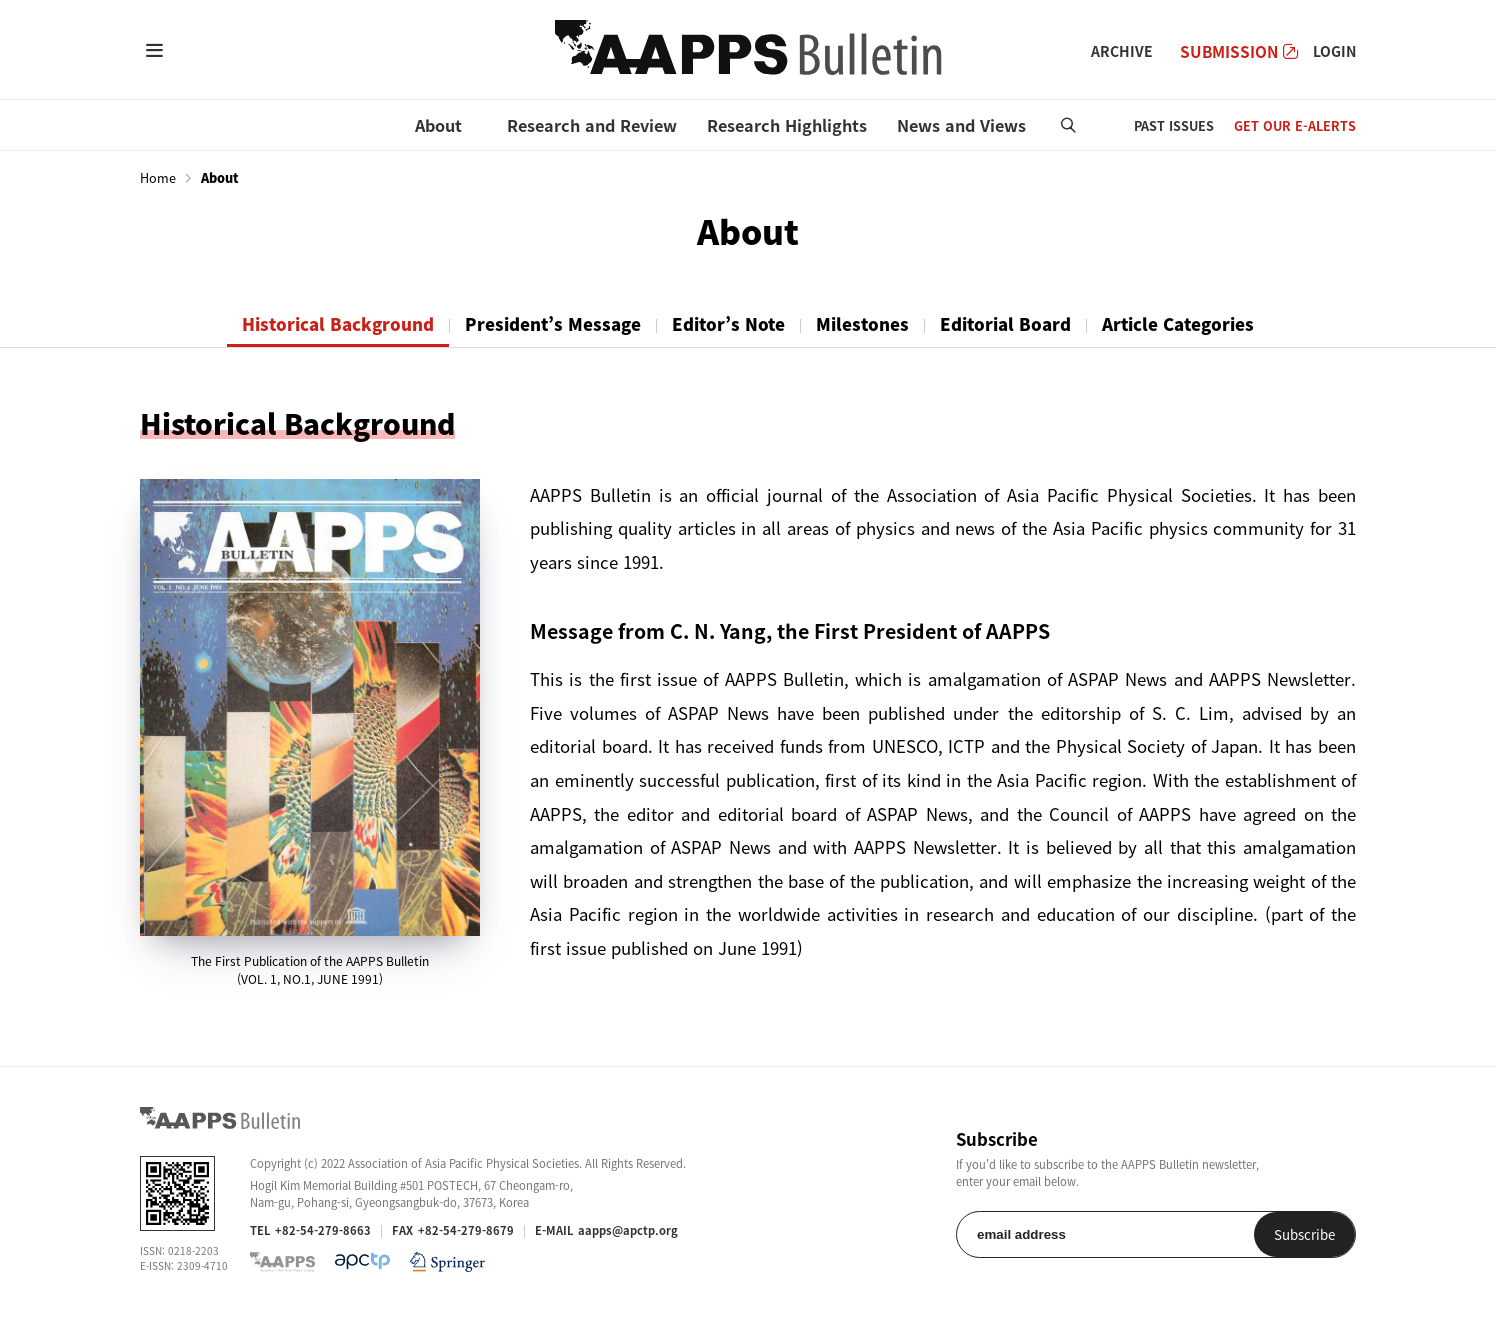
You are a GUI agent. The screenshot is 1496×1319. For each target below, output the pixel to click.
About (438, 125)
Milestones (862, 324)
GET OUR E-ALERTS (1295, 125)
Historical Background (338, 324)
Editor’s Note (728, 324)
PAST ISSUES (1174, 125)
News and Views (961, 125)
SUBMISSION (1239, 51)
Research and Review (592, 125)
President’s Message (553, 324)
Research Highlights (787, 125)
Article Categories (1178, 324)
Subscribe (1304, 1234)
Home (158, 178)
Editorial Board (1005, 324)
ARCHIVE (1122, 51)
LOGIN (1334, 51)
